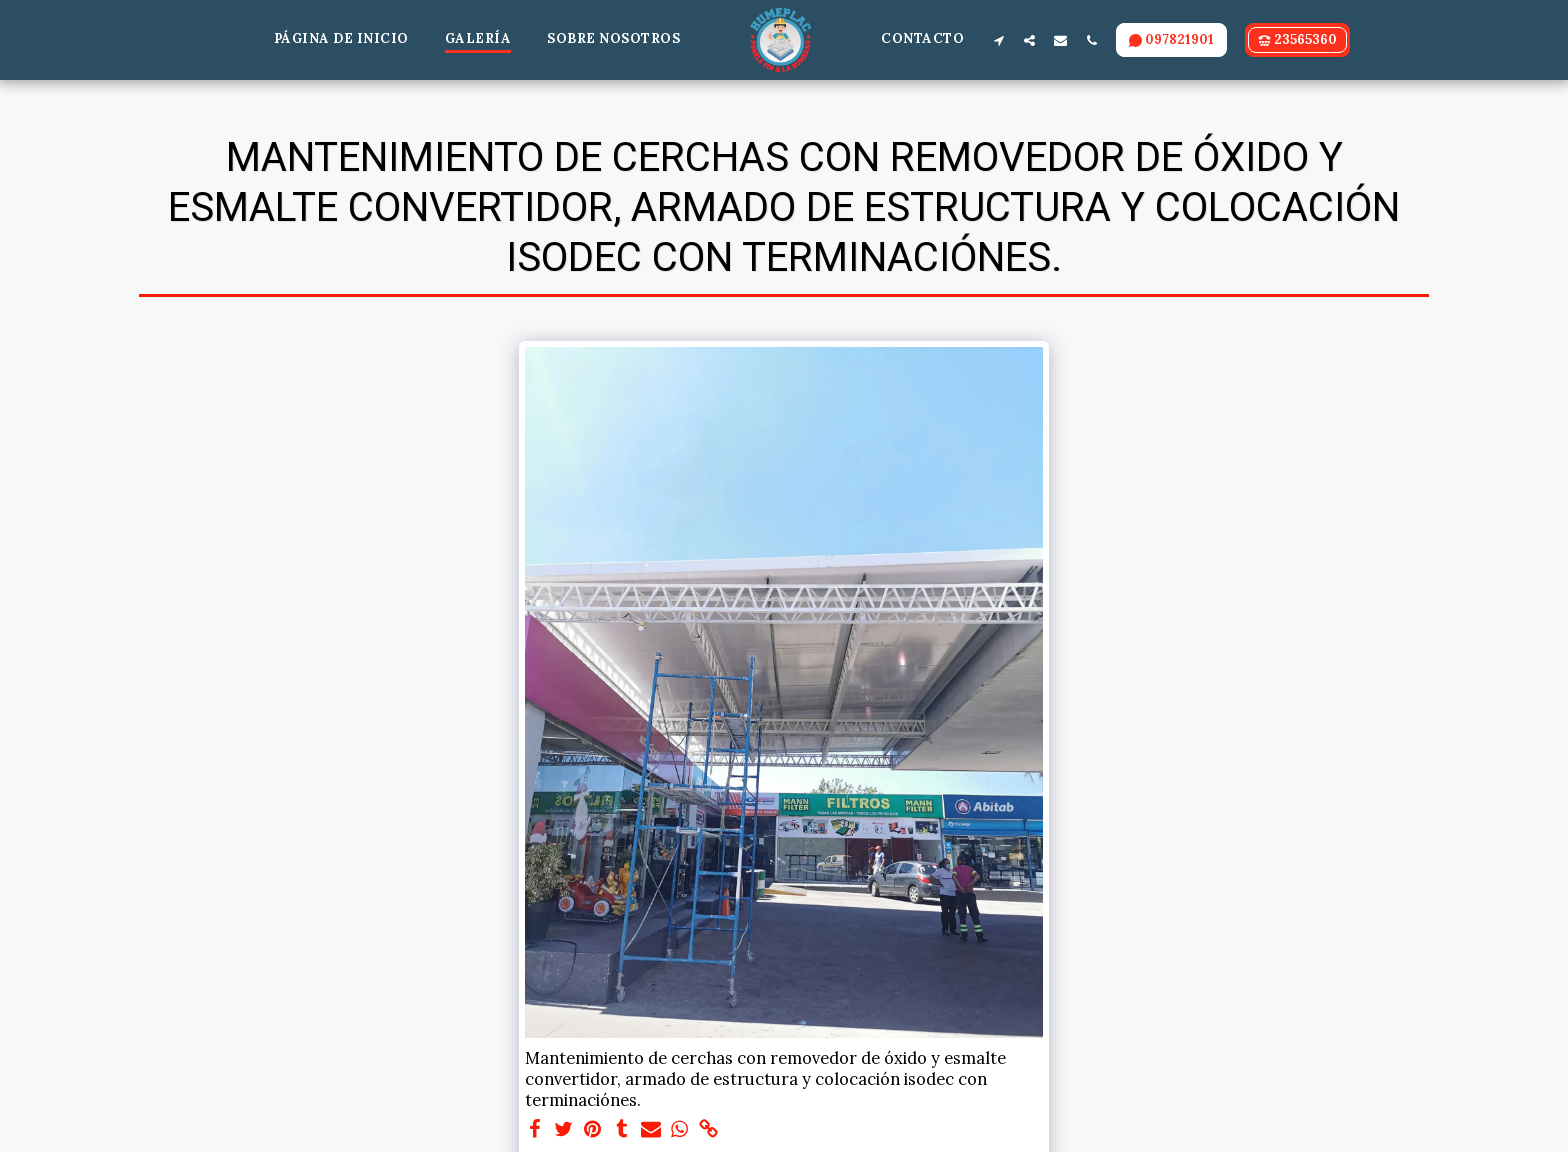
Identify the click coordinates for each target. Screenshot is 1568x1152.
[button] (998, 40)
